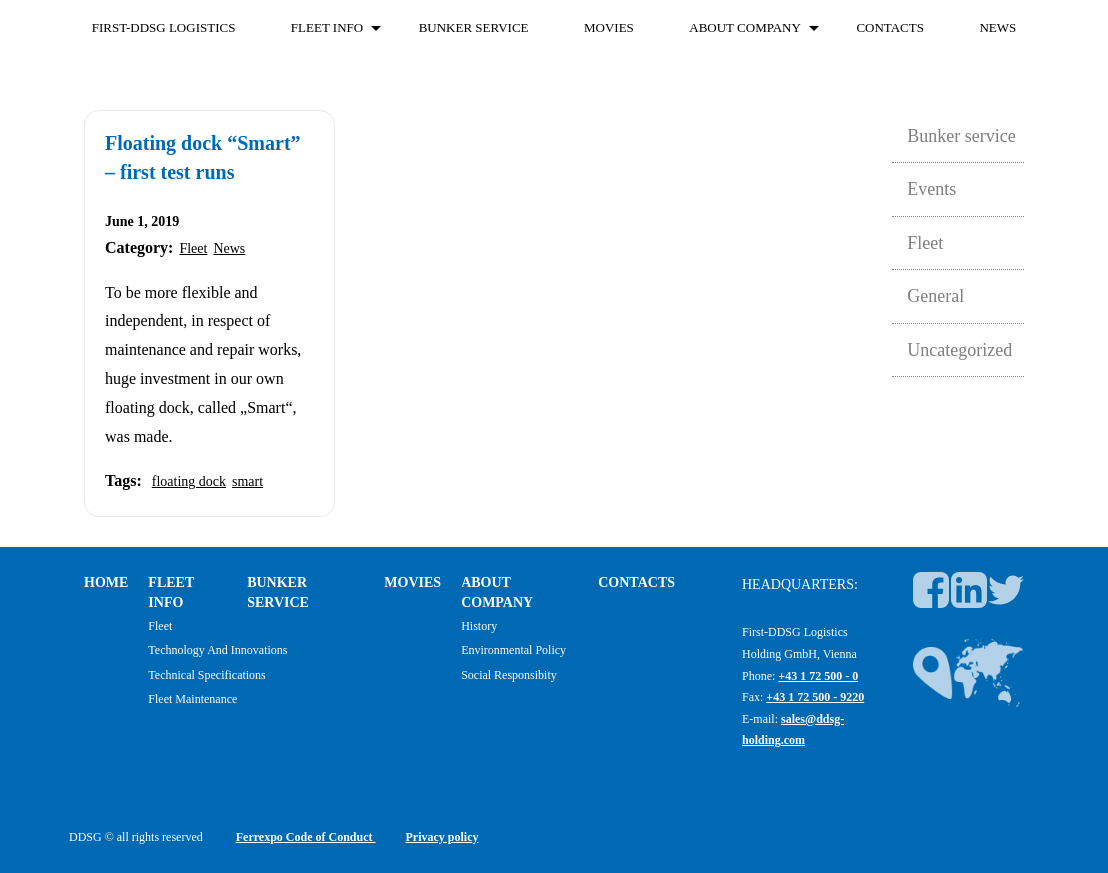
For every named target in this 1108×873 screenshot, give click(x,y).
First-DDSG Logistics (164, 27)
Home (106, 582)
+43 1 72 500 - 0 (818, 676)
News (997, 27)
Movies (609, 27)
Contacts (890, 27)
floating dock (189, 481)
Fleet (193, 248)
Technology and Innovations (217, 650)
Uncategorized (959, 350)
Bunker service (474, 27)
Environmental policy (513, 650)
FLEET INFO (327, 27)
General (935, 296)
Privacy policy (442, 837)
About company (745, 27)
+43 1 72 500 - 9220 (815, 697)
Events (931, 189)
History (479, 626)
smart (247, 481)
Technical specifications (206, 675)
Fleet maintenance (192, 699)
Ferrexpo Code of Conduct (306, 837)
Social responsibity (509, 675)
